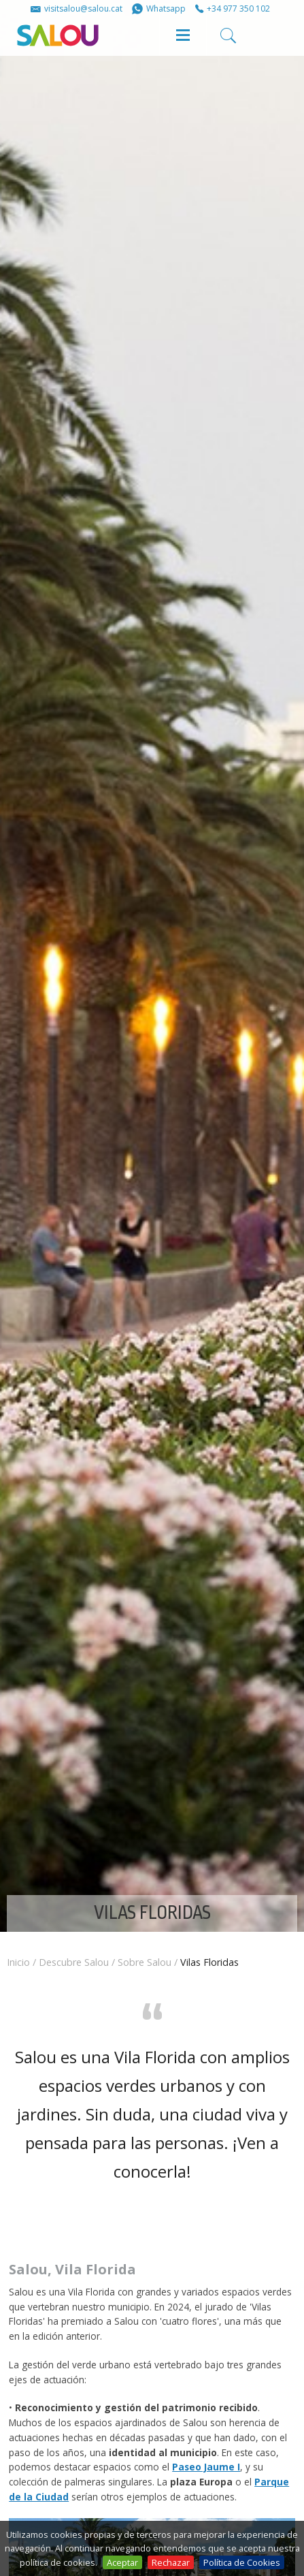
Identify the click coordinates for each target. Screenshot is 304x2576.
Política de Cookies (241, 2562)
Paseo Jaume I (206, 2466)
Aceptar (122, 2562)
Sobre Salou (144, 1962)
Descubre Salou (74, 1962)
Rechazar (171, 2562)
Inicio (18, 1962)
